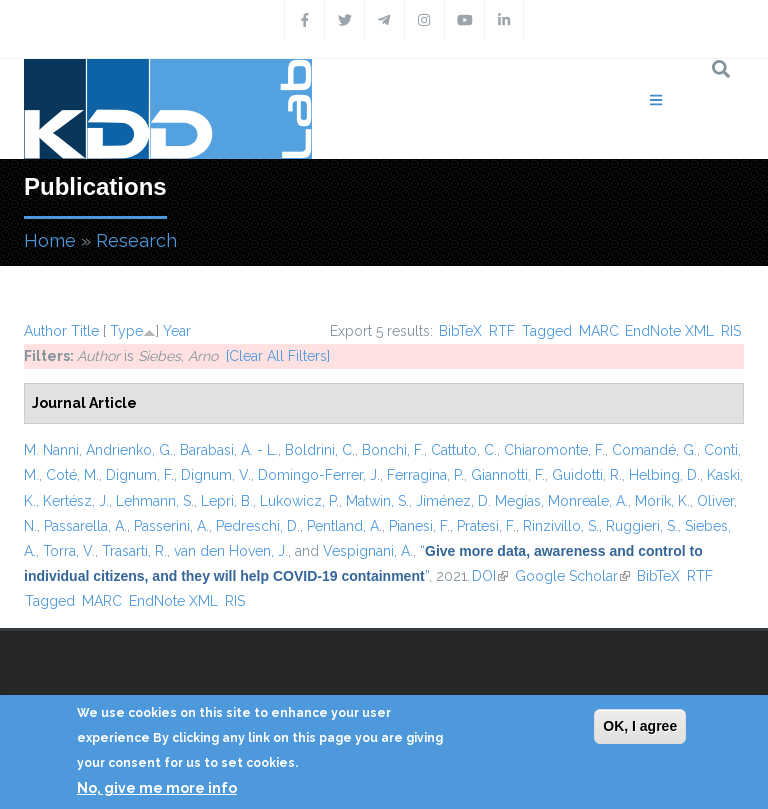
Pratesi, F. (486, 526)
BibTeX (460, 331)
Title (85, 331)
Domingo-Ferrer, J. (319, 475)
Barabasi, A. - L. (229, 450)
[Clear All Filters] (278, 356)
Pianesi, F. (419, 526)
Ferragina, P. (425, 475)
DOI (490, 576)
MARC (599, 331)
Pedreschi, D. (258, 526)
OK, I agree (640, 726)
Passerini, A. (171, 526)
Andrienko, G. (129, 450)
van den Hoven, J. (231, 551)
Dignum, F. (140, 475)
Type (126, 331)
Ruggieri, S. (642, 526)
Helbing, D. (664, 475)
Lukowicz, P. (299, 501)
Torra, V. (69, 551)
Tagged (547, 331)
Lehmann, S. (155, 501)
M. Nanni (51, 450)
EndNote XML (669, 331)
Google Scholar (572, 576)
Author (45, 331)
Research (136, 240)
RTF (502, 331)
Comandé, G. (654, 450)
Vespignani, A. (368, 551)
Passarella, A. (85, 526)
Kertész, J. (76, 501)
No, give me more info (157, 788)
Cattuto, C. (464, 450)
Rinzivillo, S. (561, 526)
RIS (731, 331)
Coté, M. (72, 475)
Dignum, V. (216, 475)
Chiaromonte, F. (554, 450)
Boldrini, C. (320, 450)
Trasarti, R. (134, 551)
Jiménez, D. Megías (478, 501)
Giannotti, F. (508, 475)
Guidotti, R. (587, 475)
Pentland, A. (344, 526)
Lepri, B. (227, 501)
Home (50, 240)
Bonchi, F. (393, 450)
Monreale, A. (588, 501)
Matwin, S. (377, 501)
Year (177, 331)
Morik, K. (662, 501)
